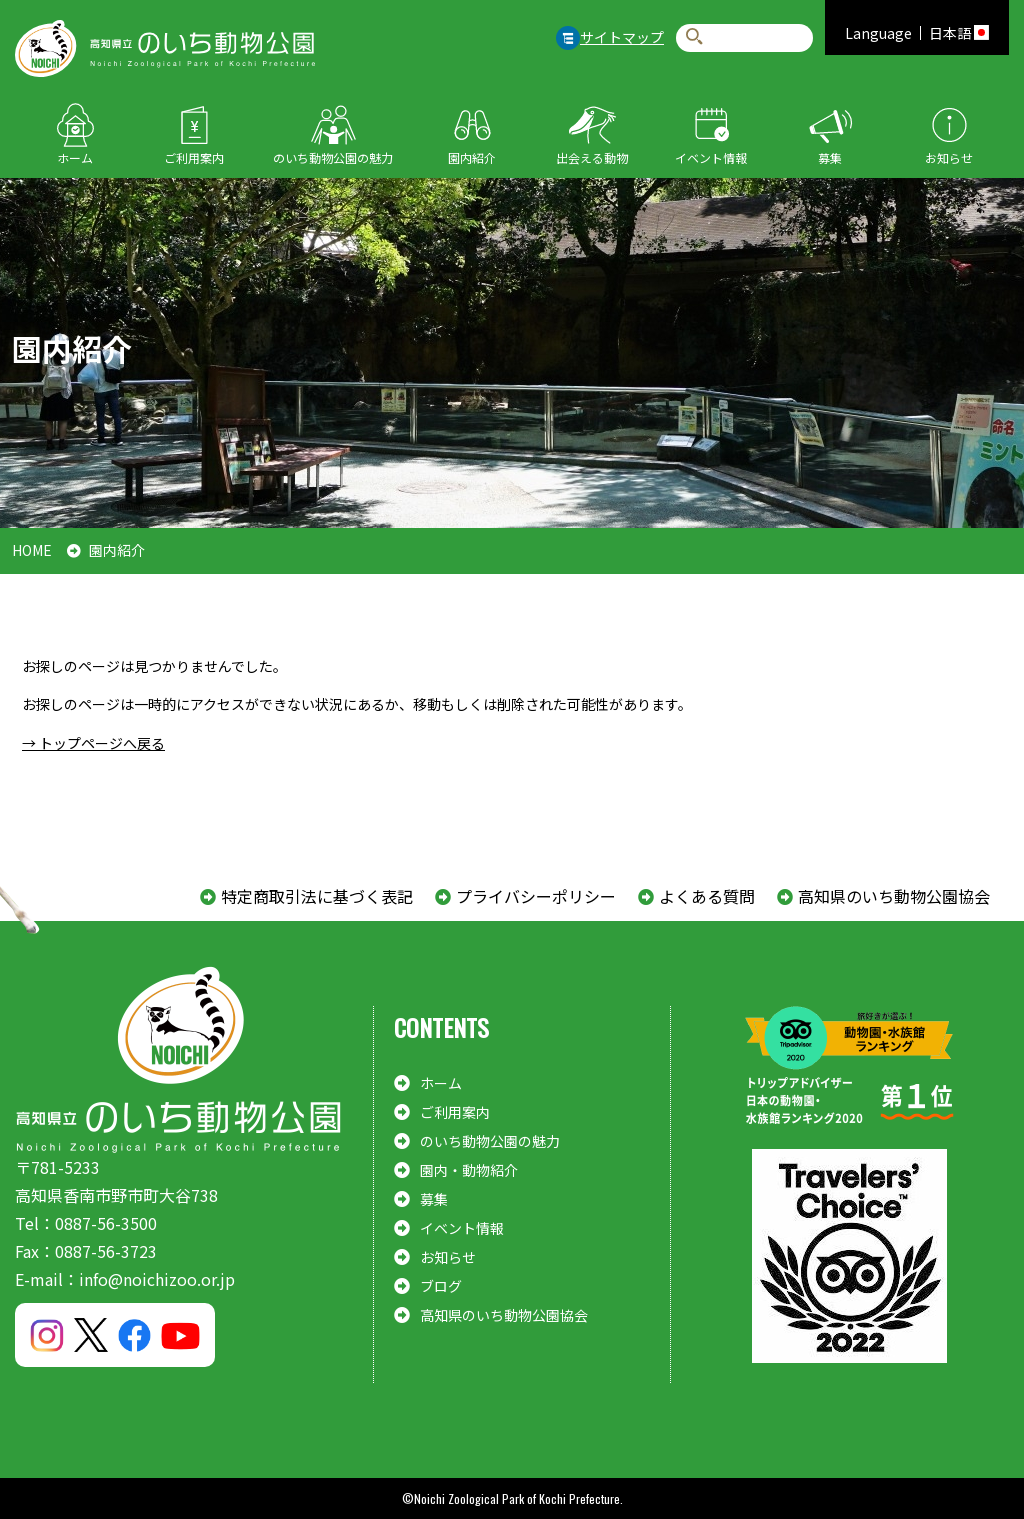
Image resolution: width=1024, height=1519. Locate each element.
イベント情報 (711, 157)
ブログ (441, 1286)
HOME (32, 550)
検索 (694, 37)
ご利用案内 (194, 157)
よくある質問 (707, 896)
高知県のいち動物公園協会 (894, 896)
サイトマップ (622, 37)
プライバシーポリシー (536, 896)
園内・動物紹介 (469, 1170)
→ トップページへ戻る (93, 743)
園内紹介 (472, 157)
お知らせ (949, 157)
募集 (830, 157)
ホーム (75, 157)
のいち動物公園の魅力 (333, 157)
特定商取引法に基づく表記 (317, 896)
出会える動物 (592, 157)
